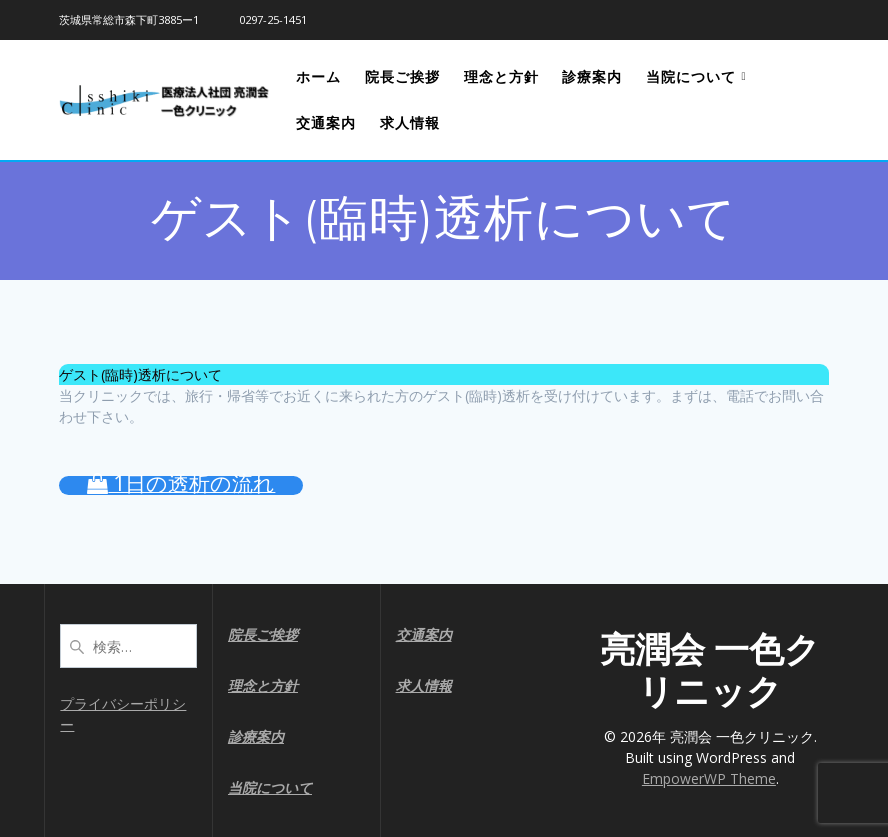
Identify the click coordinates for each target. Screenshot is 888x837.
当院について (691, 76)
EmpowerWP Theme (709, 778)
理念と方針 (501, 76)
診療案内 (592, 76)
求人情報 (410, 122)
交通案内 (326, 122)
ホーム (318, 76)
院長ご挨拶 (402, 76)
